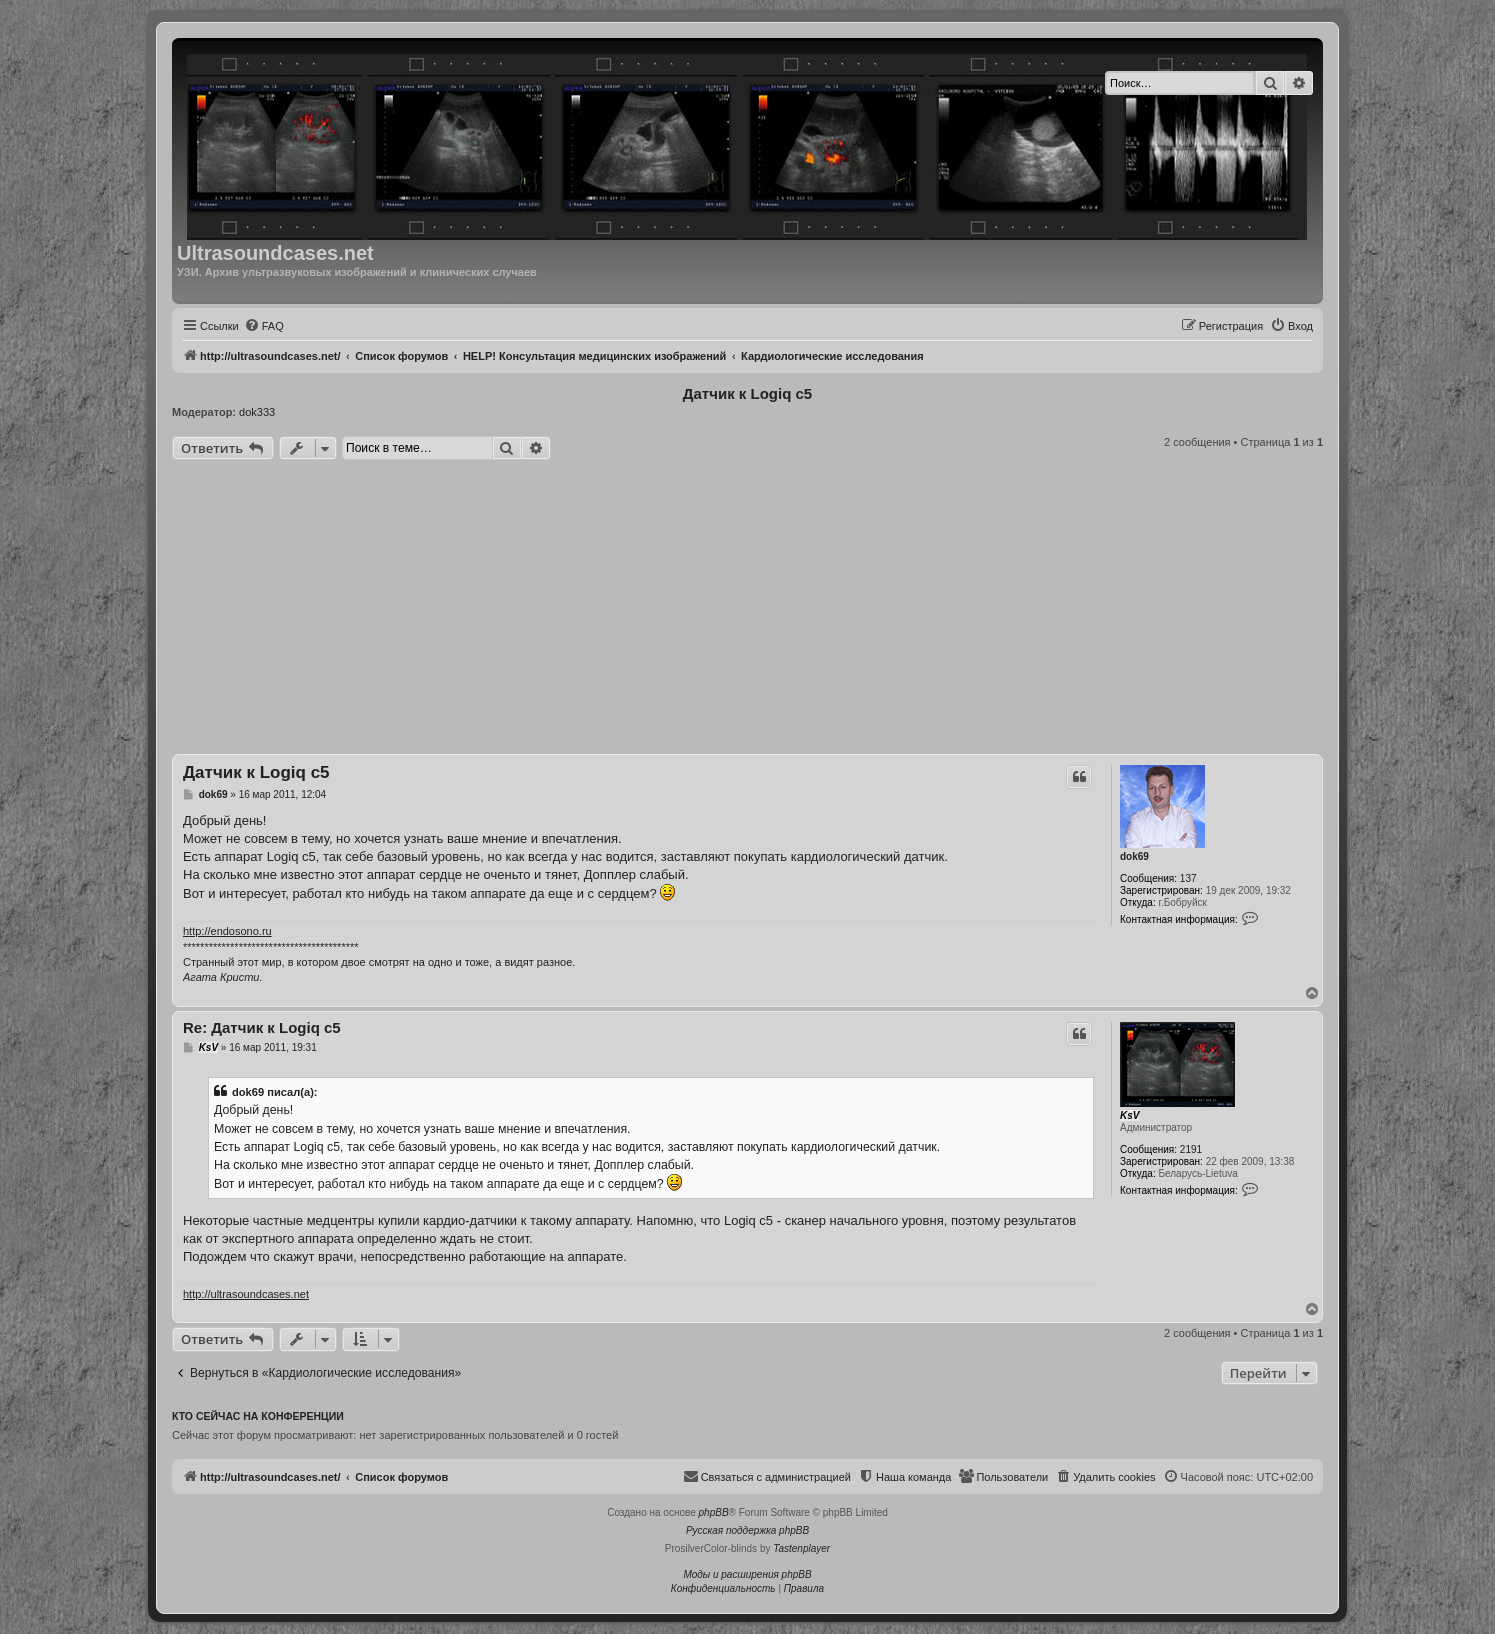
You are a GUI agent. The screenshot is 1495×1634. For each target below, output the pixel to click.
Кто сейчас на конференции (258, 1416)
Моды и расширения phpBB (747, 1574)
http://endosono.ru (227, 931)
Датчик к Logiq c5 (747, 393)
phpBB (714, 1512)
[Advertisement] (747, 610)
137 (1188, 878)
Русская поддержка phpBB (747, 1530)
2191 (1191, 1149)
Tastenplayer (801, 1548)
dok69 (1134, 856)
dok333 (257, 412)
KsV (1129, 1115)
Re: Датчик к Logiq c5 (262, 1027)
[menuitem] (264, 326)
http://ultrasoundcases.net (246, 1294)
